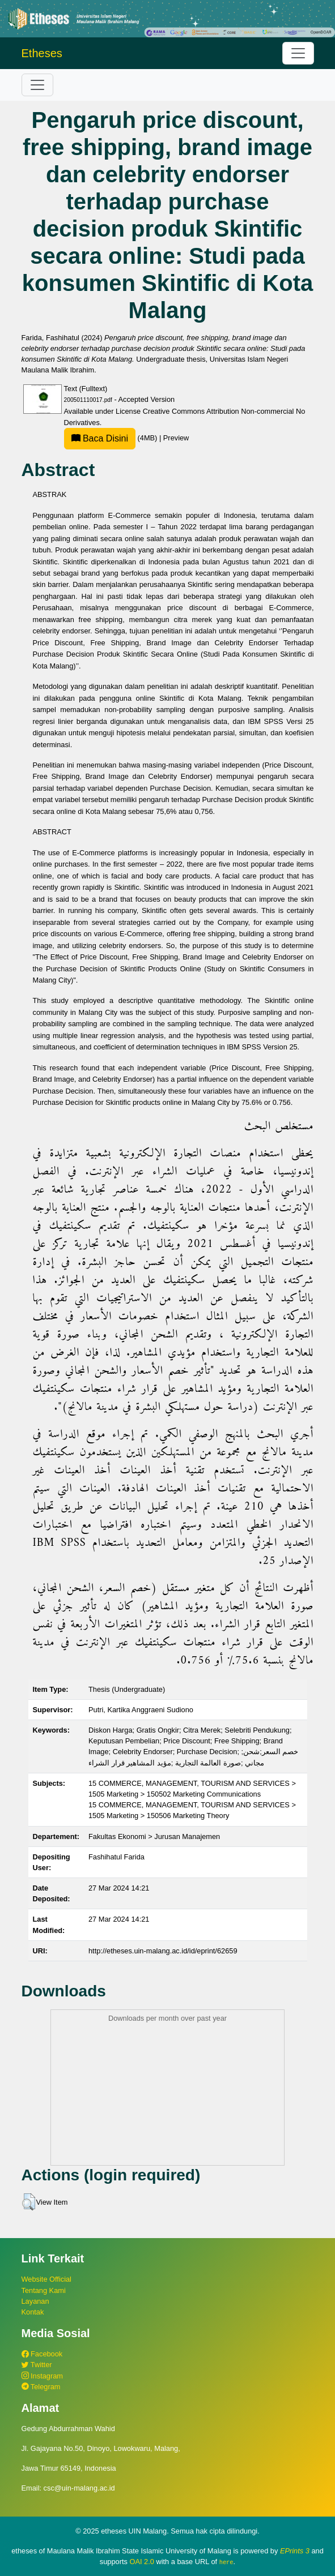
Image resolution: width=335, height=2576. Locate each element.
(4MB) (111, 438)
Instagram (42, 2376)
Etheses (42, 53)
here (226, 2562)
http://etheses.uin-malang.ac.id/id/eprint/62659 (163, 1951)
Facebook (42, 2354)
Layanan (35, 2301)
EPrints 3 (294, 2551)
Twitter (37, 2364)
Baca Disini (99, 438)
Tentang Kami (44, 2290)
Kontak (33, 2312)
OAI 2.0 (141, 2561)
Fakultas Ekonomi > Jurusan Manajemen (154, 1836)
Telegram (41, 2386)
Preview (176, 438)
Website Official (46, 2279)
